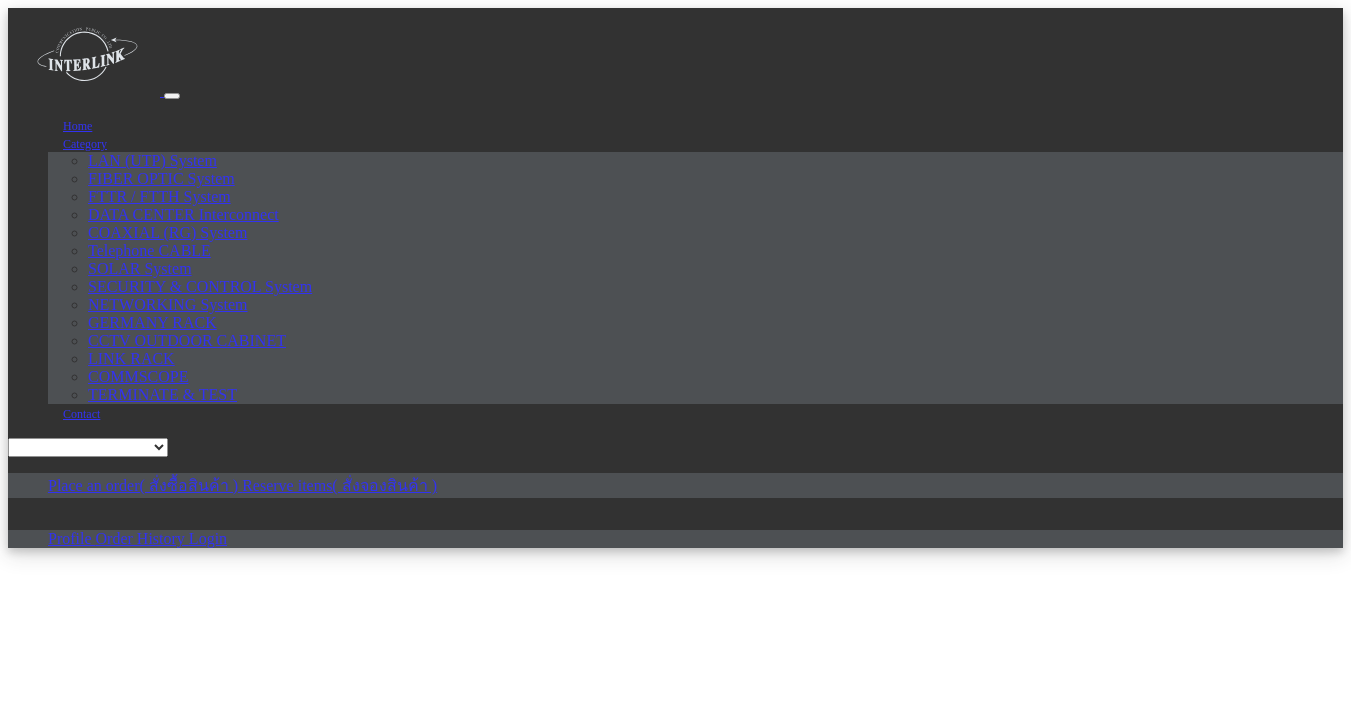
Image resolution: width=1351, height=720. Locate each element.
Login (208, 538)
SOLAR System (140, 268)
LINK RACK (131, 358)
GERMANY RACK (152, 322)
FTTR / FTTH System (159, 196)
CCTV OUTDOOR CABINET (187, 340)
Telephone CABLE (149, 250)
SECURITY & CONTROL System (200, 286)
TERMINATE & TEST (162, 394)
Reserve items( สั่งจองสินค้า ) (339, 485)
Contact (81, 414)
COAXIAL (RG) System (167, 232)
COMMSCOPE (138, 376)
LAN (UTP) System (152, 160)
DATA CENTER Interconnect (183, 214)
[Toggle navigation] (172, 96)
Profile (72, 538)
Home (77, 126)
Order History (142, 538)
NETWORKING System (168, 304)
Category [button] (85, 144)
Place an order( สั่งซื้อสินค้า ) (145, 485)
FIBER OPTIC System (161, 178)
